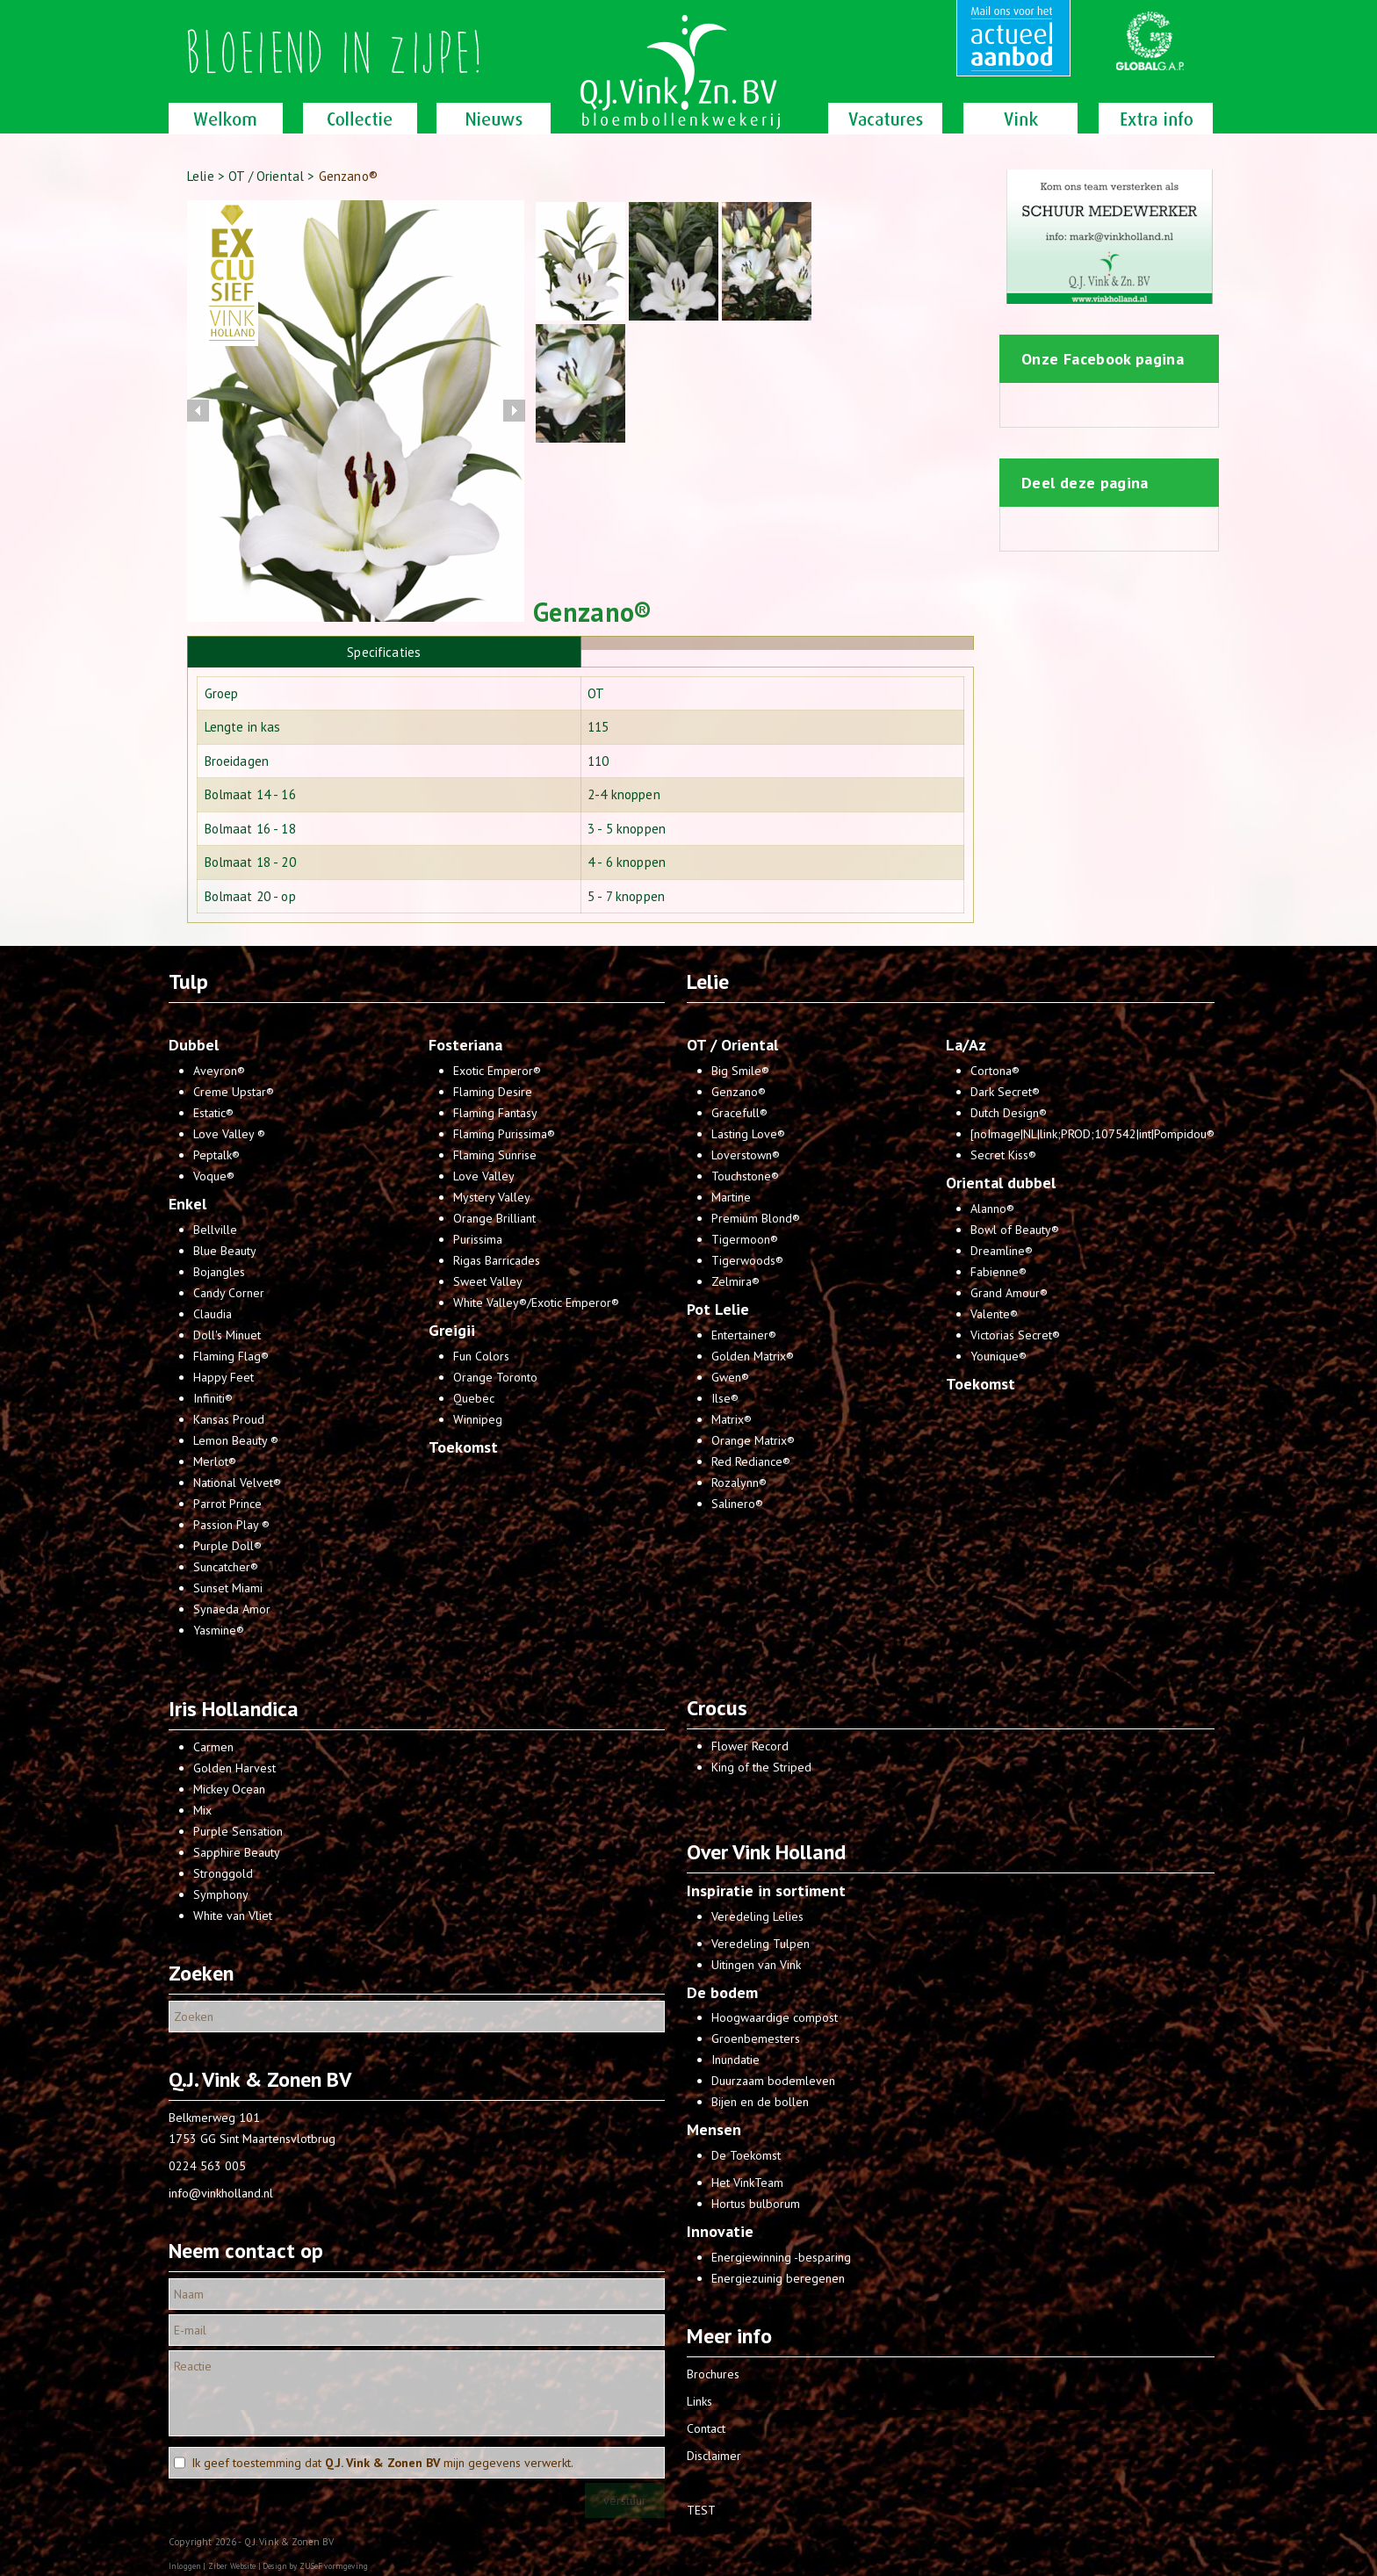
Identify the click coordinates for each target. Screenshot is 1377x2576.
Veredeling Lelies (757, 1916)
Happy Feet (223, 1377)
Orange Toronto (495, 1377)
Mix (202, 1810)
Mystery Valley (491, 1197)
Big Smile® (740, 1071)
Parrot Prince (227, 1504)
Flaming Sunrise (495, 1155)
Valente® (994, 1314)
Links (699, 2401)
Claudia (212, 1314)
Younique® (998, 1356)
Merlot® (214, 1461)
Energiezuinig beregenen (778, 2278)
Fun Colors (481, 1356)
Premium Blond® (755, 1218)
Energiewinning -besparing (781, 2257)
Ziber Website (232, 2566)
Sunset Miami (228, 1588)
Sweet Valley (488, 1281)
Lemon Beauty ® (235, 1440)
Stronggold (223, 1873)
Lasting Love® (748, 1134)
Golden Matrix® (752, 1356)
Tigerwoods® (747, 1260)
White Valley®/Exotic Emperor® (536, 1302)
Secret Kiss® (1003, 1155)
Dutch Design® (1008, 1113)
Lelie (200, 176)
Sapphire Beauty (236, 1852)
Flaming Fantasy (495, 1113)
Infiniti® (213, 1398)
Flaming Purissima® (504, 1134)
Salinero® (737, 1504)
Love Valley (484, 1176)
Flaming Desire (492, 1092)
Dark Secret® (1005, 1092)
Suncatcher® (225, 1567)
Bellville (215, 1229)
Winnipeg (477, 1419)
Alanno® (992, 1208)
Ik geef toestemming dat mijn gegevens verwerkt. (382, 2463)
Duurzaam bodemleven (773, 2081)
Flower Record (750, 1746)
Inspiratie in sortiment (766, 1890)
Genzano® (738, 1092)
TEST (701, 2510)
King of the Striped (761, 1767)
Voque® (213, 1176)
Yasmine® (218, 1630)
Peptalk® (216, 1155)
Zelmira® (735, 1281)
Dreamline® (1001, 1251)
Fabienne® (998, 1272)
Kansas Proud (228, 1419)
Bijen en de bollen (760, 2102)
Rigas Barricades (496, 1260)
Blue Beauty (224, 1251)
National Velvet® (237, 1482)
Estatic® (213, 1113)
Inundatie (735, 2059)
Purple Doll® (227, 1546)
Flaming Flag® (231, 1356)
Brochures (713, 2374)
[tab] (384, 651)
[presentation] (777, 643)
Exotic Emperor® (497, 1071)
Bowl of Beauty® (1014, 1229)
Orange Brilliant (494, 1218)
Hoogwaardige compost (774, 2017)
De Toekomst (746, 2155)
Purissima (477, 1239)
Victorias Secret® (1015, 1335)
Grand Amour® (1009, 1293)
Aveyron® (219, 1071)
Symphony (221, 1894)
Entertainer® (743, 1335)
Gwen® (730, 1377)
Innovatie (720, 2231)
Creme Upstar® (233, 1092)
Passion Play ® (231, 1525)
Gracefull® (739, 1113)
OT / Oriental (267, 176)
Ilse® (725, 1398)
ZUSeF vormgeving (333, 2566)
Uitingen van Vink (756, 1965)
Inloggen (185, 2566)
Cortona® (995, 1071)
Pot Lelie (718, 1309)
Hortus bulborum (755, 2204)
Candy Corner (228, 1293)
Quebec (473, 1398)
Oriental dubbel (1001, 1183)
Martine (731, 1197)
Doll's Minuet (227, 1335)
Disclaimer (714, 2456)
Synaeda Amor (231, 1609)
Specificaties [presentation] (384, 652)
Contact (706, 2428)
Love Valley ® (229, 1134)
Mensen (714, 2129)
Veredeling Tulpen (760, 1944)
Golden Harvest (234, 1768)
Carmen (213, 1747)
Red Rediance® (750, 1461)
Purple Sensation (238, 1831)
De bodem (722, 1992)
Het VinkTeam (747, 2182)
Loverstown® (745, 1155)
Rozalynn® (739, 1482)
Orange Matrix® (753, 1440)
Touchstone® (745, 1176)
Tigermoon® (744, 1239)
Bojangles (219, 1272)
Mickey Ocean (229, 1789)
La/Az (966, 1045)
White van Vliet (232, 1915)
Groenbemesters (755, 2038)
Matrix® (731, 1419)
